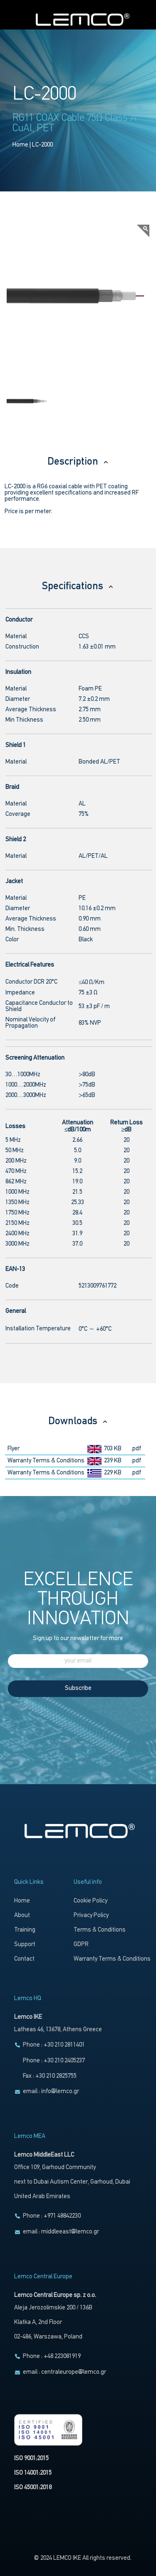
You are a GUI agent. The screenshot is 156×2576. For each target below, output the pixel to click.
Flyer (13, 1449)
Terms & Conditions (100, 1930)
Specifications (78, 586)
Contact (24, 1959)
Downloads (78, 1421)
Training (24, 1930)
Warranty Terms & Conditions (45, 1461)
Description (78, 462)
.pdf (136, 1449)
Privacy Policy (91, 1915)
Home (20, 145)
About (22, 1915)
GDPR (81, 1945)
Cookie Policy (90, 1901)
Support (24, 1945)
